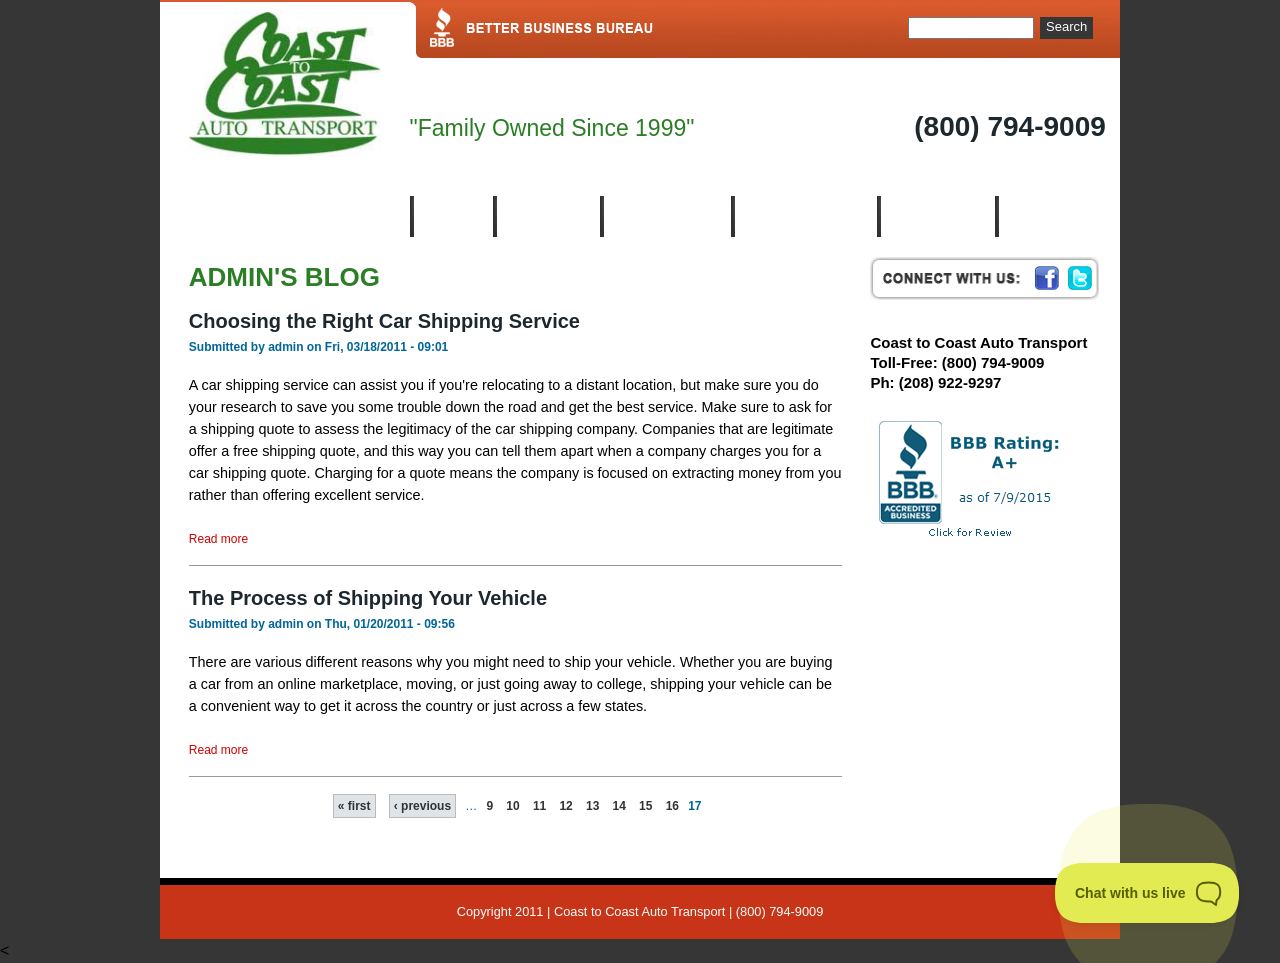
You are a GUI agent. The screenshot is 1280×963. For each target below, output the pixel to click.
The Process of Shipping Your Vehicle (368, 598)
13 (592, 806)
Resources (936, 216)
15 (645, 806)
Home (451, 216)
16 (672, 806)
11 (539, 806)
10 (512, 806)
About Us (547, 216)
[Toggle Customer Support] (1147, 893)
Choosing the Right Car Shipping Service (384, 321)
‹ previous (422, 806)
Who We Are (666, 216)
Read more (218, 539)
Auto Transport (804, 216)
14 (619, 806)
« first (354, 806)
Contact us (1054, 216)
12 (565, 806)
